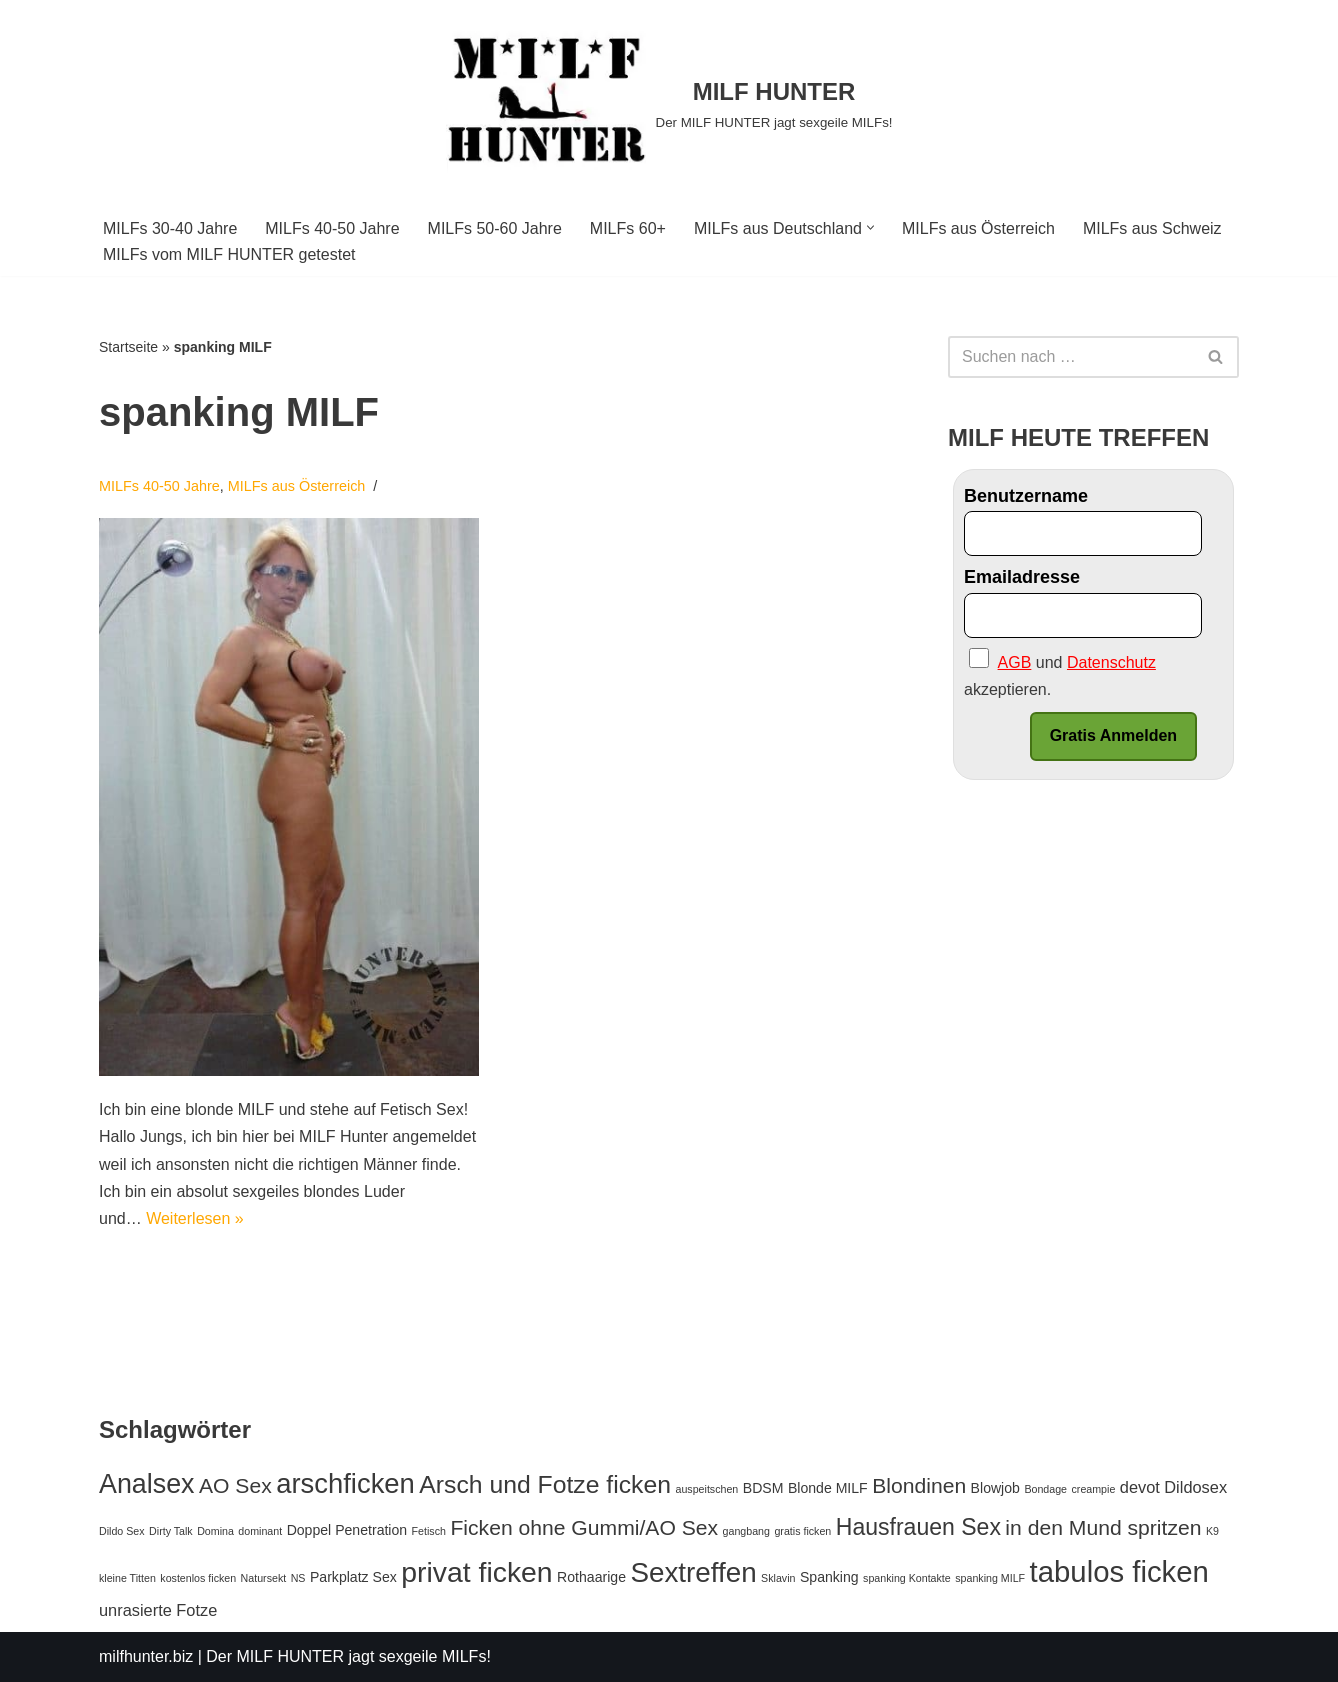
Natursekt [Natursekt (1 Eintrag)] (264, 1578)
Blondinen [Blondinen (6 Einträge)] (919, 1485)
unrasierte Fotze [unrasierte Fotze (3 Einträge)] (158, 1610)
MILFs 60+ (628, 228)
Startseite (128, 347)
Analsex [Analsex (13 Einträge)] (147, 1484)
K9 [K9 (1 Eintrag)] (1212, 1531)
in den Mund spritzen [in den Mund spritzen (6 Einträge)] (1103, 1527)
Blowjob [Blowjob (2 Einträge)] (995, 1488)
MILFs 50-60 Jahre (495, 228)
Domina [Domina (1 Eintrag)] (215, 1531)
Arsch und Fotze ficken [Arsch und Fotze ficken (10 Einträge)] (545, 1484)
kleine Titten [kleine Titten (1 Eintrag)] (127, 1578)
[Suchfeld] (1071, 357)
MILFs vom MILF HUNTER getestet (229, 254)
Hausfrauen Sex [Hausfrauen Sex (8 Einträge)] (918, 1527)
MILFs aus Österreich (978, 228)
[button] (870, 227)
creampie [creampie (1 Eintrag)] (1094, 1489)
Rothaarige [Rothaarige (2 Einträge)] (591, 1577)
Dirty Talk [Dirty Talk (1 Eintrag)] (171, 1531)
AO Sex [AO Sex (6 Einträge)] (235, 1485)
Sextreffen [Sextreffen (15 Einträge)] (693, 1572)
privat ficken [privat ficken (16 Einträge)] (476, 1572)
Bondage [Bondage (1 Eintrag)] (1045, 1489)
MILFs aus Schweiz (1152, 228)
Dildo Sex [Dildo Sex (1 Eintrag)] (122, 1531)
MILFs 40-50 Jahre (332, 228)
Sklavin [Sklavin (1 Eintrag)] (778, 1578)
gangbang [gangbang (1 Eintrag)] (746, 1531)
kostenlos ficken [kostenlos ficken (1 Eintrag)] (198, 1578)
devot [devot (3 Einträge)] (1140, 1487)
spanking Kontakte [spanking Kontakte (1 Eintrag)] (907, 1578)
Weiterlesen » (195, 1218)
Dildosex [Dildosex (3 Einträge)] (1195, 1487)
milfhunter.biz (146, 1656)
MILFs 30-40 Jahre (170, 228)
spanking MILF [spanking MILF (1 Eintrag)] (990, 1578)
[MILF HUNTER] (669, 103)
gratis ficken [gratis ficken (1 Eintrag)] (802, 1531)
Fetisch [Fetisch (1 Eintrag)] (429, 1531)
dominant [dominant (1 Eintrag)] (260, 1531)
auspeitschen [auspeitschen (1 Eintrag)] (706, 1489)
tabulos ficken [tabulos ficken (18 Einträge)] (1119, 1571)
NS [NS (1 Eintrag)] (298, 1578)
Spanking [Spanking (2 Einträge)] (829, 1577)
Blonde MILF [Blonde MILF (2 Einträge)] (828, 1488)
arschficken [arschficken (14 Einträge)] (345, 1483)
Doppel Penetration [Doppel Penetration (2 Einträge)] (347, 1530)
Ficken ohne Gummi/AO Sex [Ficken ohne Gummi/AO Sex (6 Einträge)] (584, 1527)
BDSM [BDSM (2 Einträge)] (763, 1488)
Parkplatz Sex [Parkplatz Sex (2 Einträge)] (353, 1577)
